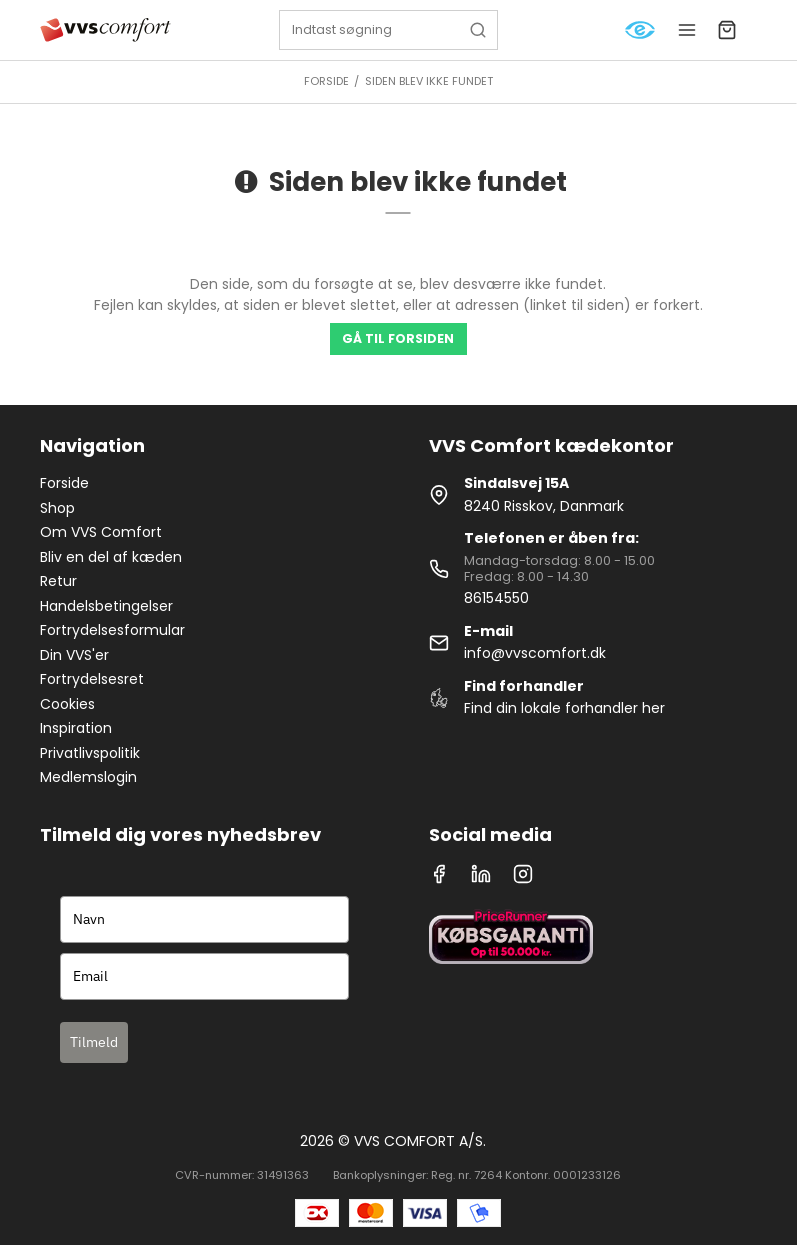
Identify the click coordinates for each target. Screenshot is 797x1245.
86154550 (496, 598)
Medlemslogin (88, 777)
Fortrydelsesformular (112, 630)
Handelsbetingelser (106, 606)
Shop (57, 508)
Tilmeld (94, 1042)
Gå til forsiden (398, 338)
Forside (64, 483)
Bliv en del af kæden (111, 557)
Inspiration (76, 728)
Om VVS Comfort (101, 532)
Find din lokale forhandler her (564, 708)
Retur (58, 581)
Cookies (67, 704)
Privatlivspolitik (90, 753)
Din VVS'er (74, 655)
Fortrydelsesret (92, 679)
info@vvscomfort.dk (535, 653)
